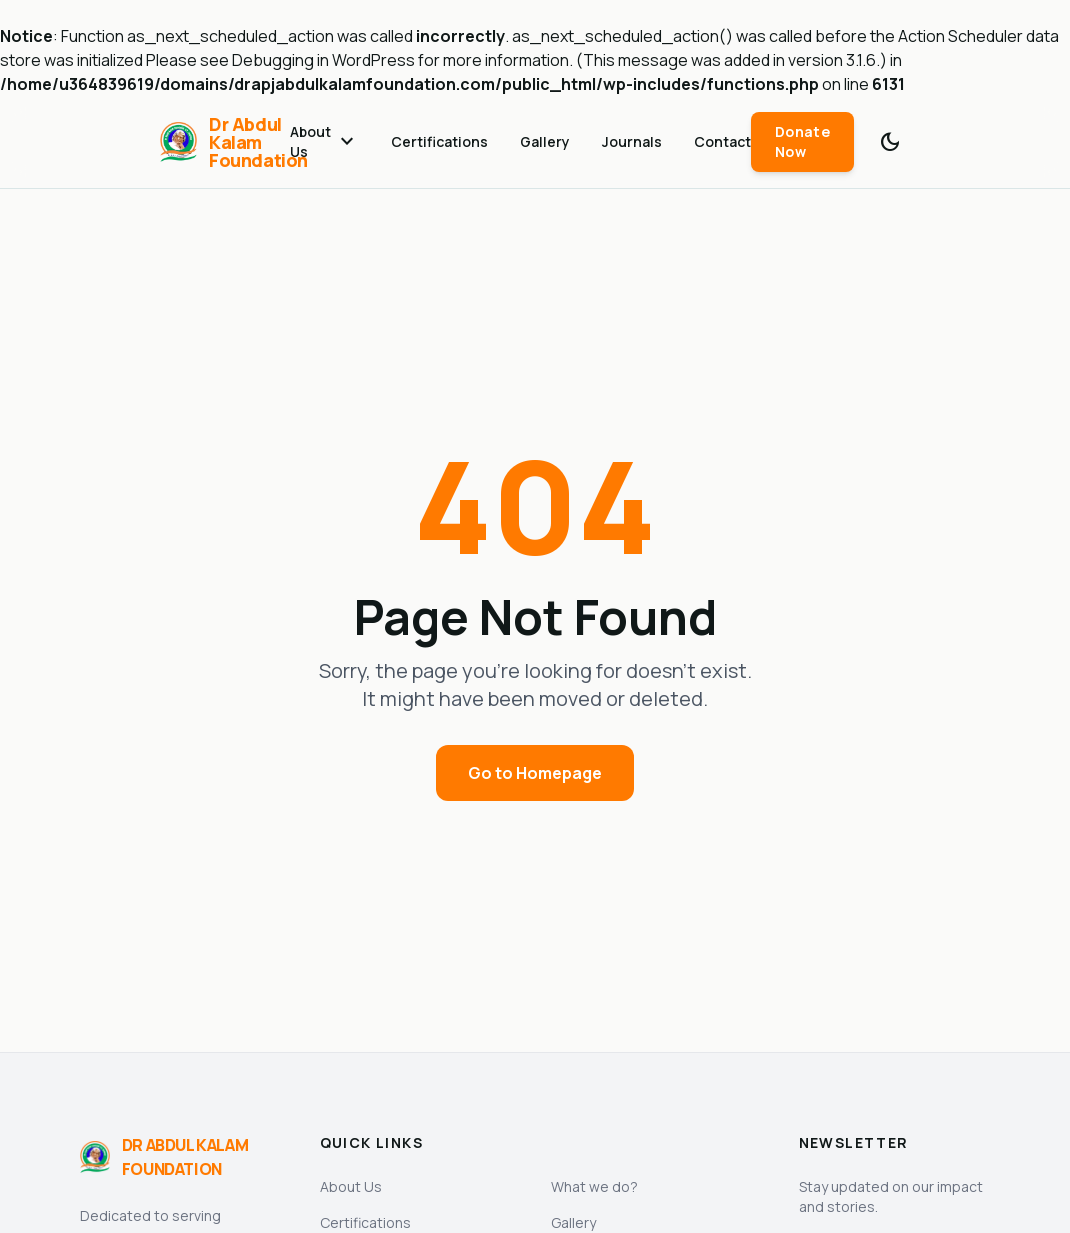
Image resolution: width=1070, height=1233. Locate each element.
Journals (632, 141)
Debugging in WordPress (323, 60)
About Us (324, 141)
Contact (722, 141)
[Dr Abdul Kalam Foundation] (225, 142)
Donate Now (802, 141)
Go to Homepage (535, 773)
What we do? (594, 1186)
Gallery (545, 141)
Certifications (439, 141)
